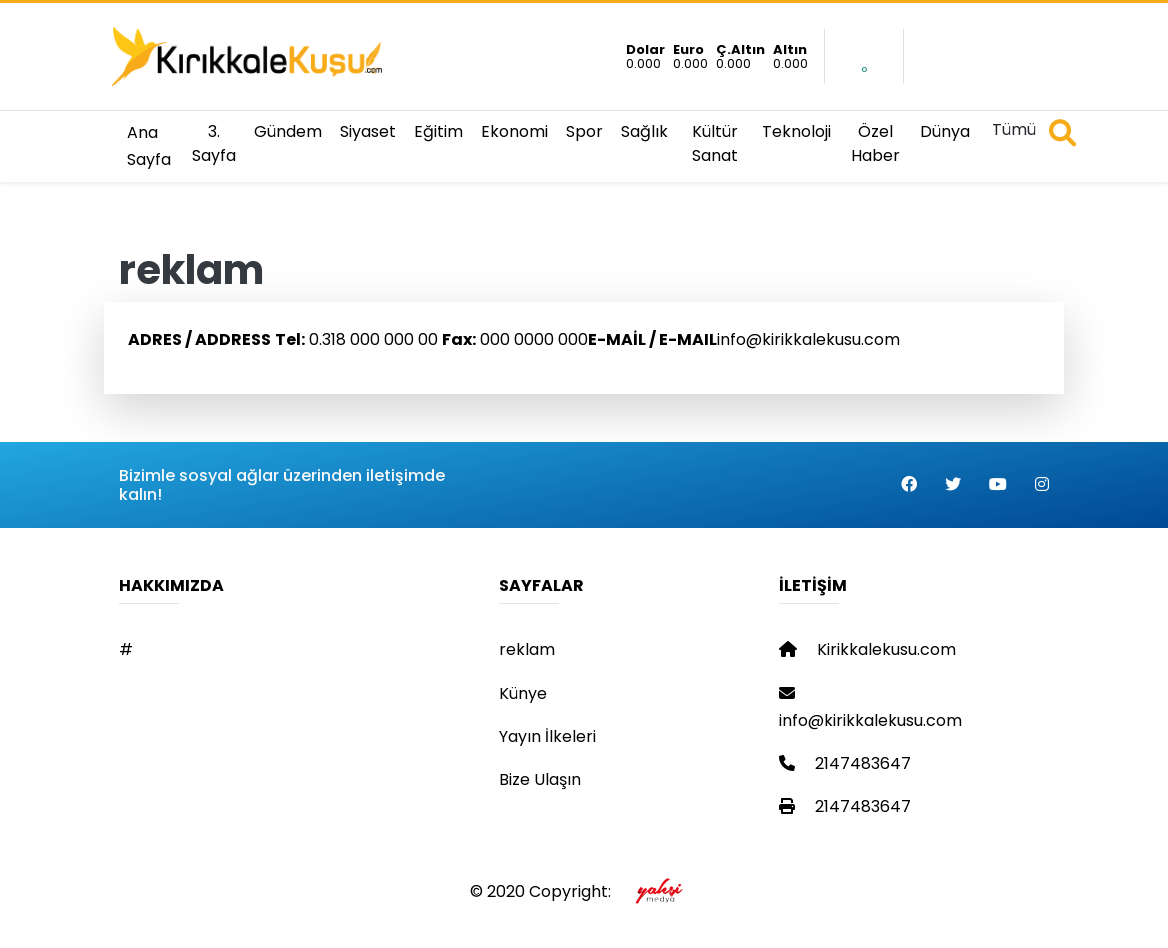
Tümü (1014, 129)
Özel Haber (875, 143)
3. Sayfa (214, 143)
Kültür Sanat (715, 143)
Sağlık (644, 131)
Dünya (945, 131)
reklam (527, 649)
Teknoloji (796, 131)
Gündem (288, 131)
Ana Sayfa (149, 146)
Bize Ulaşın (540, 779)
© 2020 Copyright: (584, 891)
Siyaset (368, 131)
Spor (584, 131)
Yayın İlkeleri (547, 736)
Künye (523, 693)
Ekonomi (514, 131)
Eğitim (438, 131)
